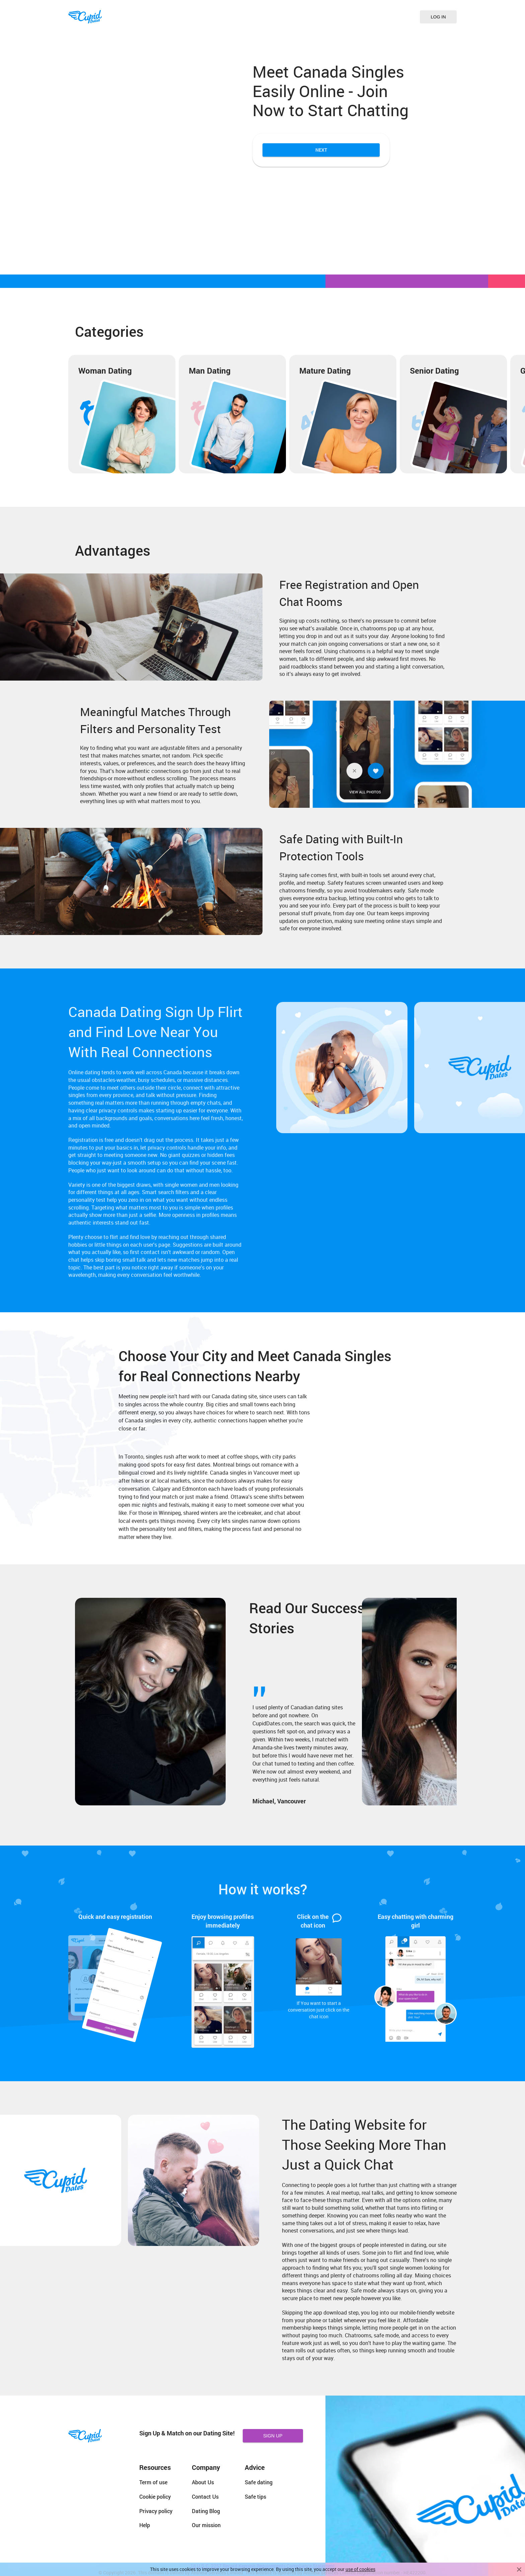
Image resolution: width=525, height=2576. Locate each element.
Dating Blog (206, 2510)
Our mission (206, 2524)
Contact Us (205, 2496)
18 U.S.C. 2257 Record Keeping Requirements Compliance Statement (263, 2566)
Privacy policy (155, 2510)
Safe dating (259, 2482)
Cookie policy (155, 2496)
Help (144, 2524)
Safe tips (255, 2496)
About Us (203, 2482)
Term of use (153, 2482)
